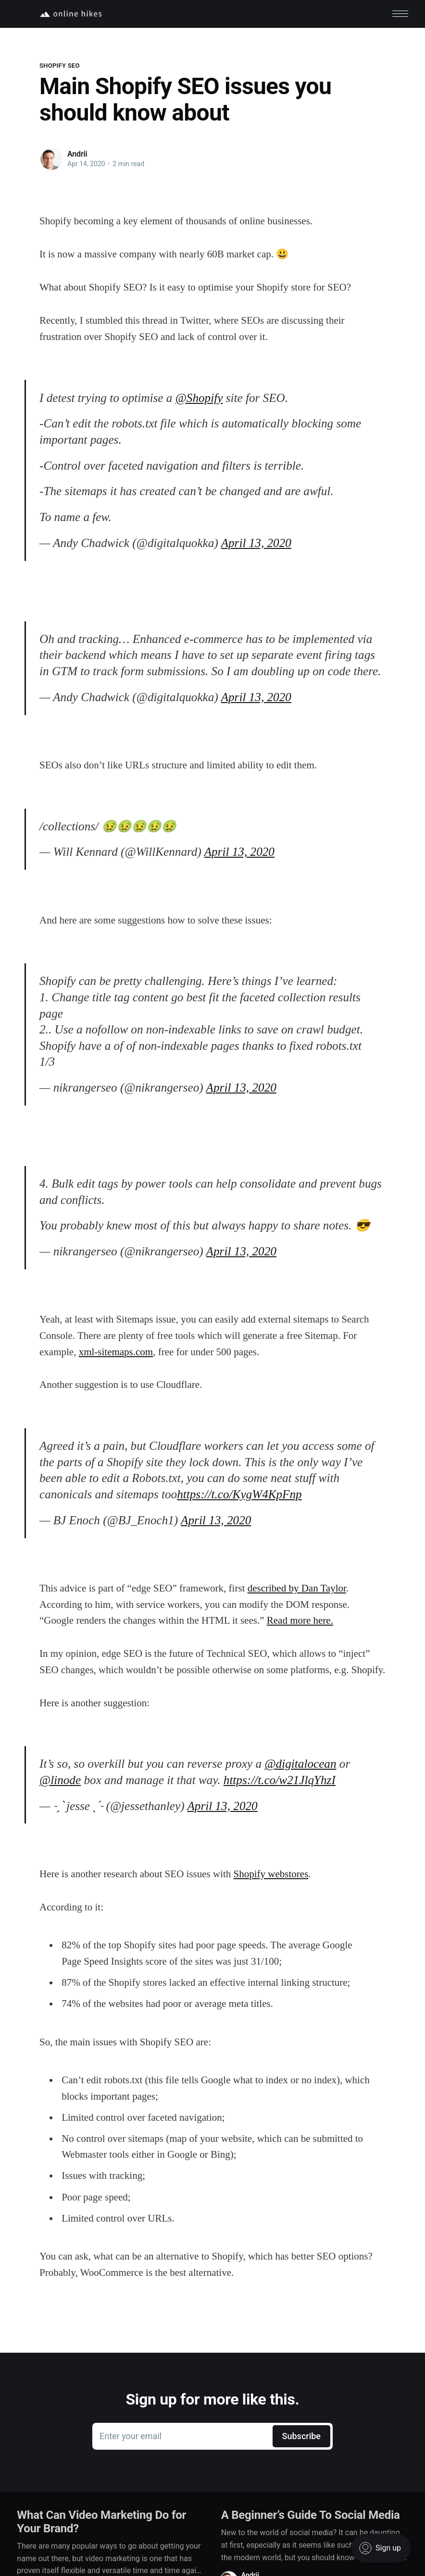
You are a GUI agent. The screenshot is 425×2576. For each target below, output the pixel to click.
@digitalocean (300, 1763)
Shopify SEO (59, 65)
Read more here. (300, 1620)
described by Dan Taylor (297, 1588)
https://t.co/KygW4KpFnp (239, 1494)
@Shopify (199, 397)
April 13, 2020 (256, 542)
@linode (60, 1780)
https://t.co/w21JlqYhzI (280, 1780)
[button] (400, 14)
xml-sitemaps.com (116, 1351)
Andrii (77, 153)
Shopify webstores (271, 1874)
